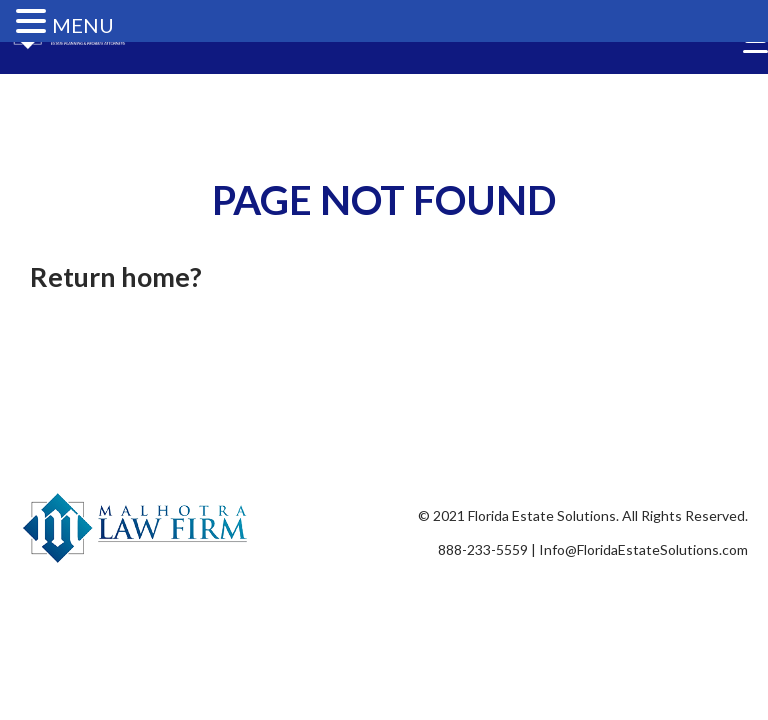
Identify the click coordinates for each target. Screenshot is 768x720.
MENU (83, 25)
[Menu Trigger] (755, 51)
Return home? (116, 276)
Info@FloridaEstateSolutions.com (643, 549)
